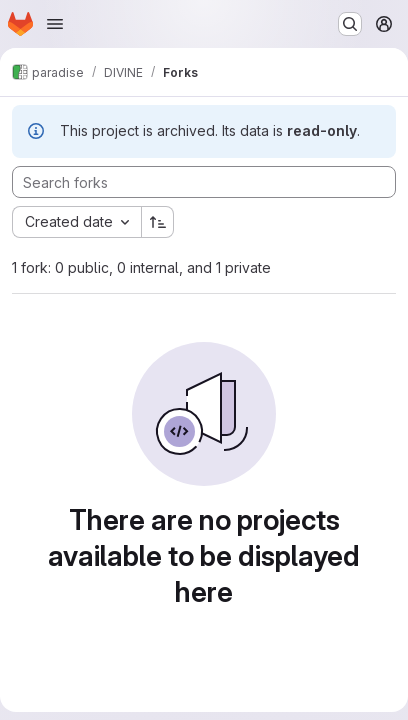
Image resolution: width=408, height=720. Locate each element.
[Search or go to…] (350, 24)
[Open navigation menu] (55, 24)
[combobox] (76, 222)
